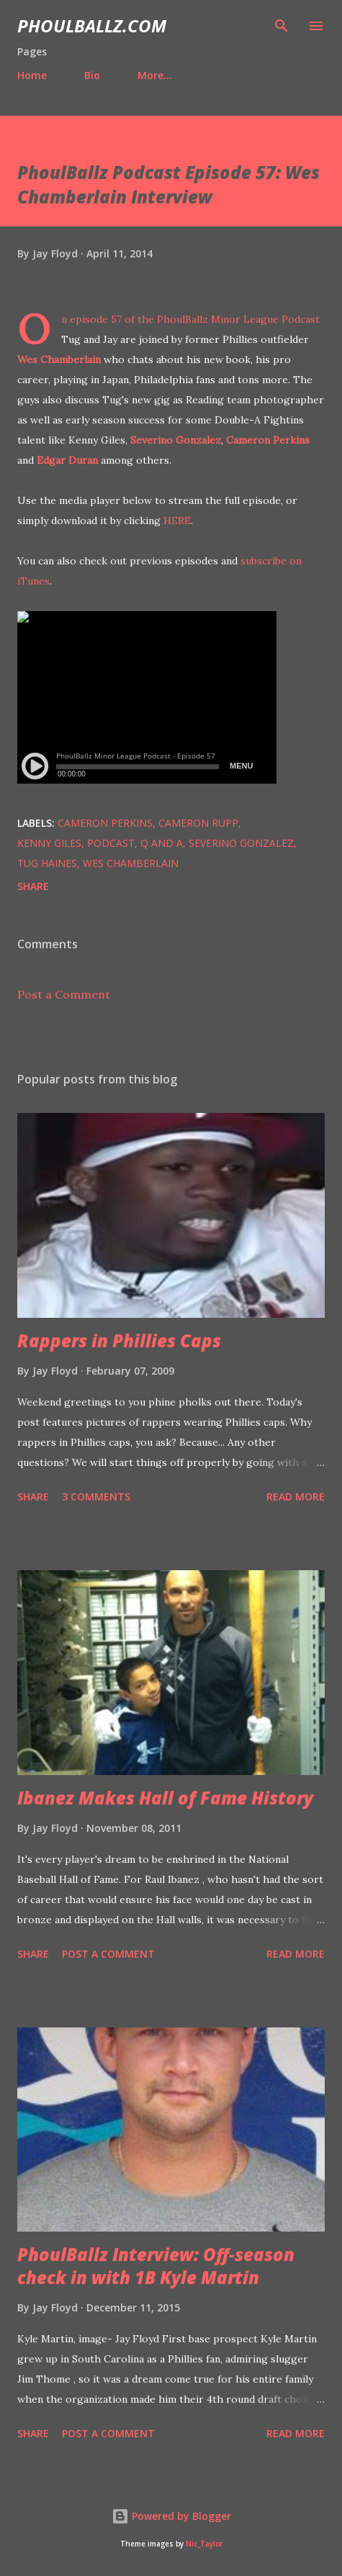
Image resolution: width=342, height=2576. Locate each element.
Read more (295, 1496)
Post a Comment (63, 994)
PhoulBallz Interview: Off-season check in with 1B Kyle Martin (155, 2265)
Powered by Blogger (171, 2516)
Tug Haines (47, 863)
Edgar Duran (67, 460)
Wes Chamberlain (59, 359)
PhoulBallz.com (91, 25)
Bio (92, 75)
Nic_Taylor (204, 2544)
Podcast (111, 843)
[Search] (281, 26)
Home (32, 75)
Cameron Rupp (198, 823)
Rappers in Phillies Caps (119, 1340)
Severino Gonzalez (175, 440)
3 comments (96, 1496)
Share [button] (33, 886)
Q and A (161, 843)
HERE (177, 520)
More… (155, 75)
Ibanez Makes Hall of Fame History (165, 1798)
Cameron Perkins (268, 440)
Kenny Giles (49, 843)
